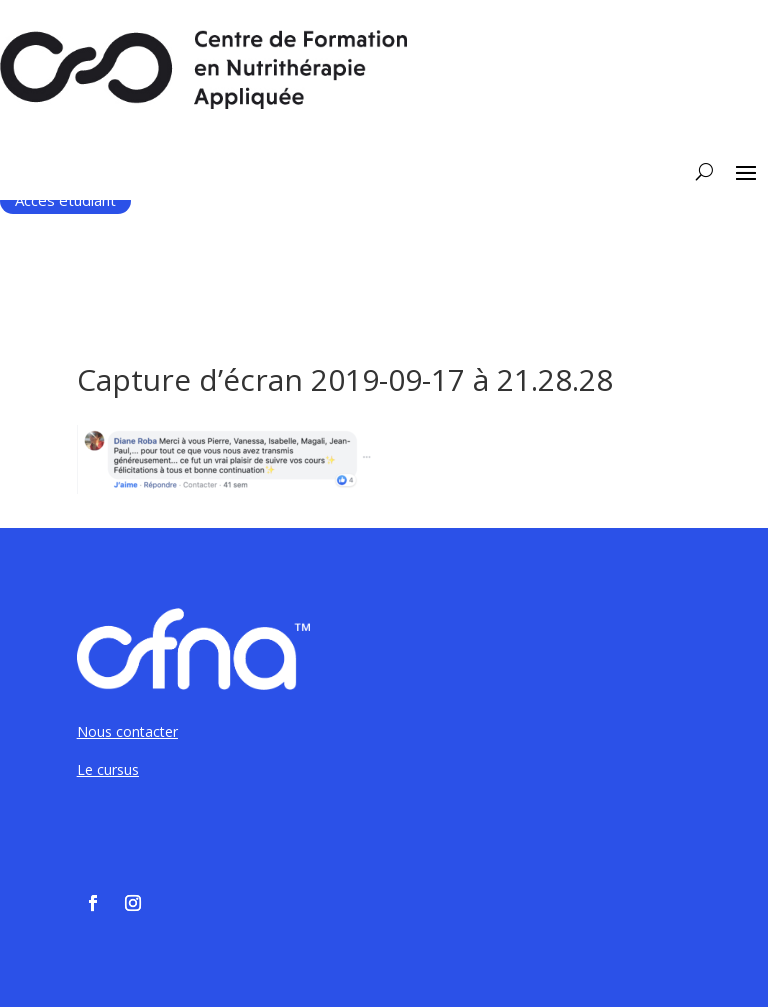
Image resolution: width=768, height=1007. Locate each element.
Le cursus (108, 769)
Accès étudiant (65, 200)
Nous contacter (127, 731)
